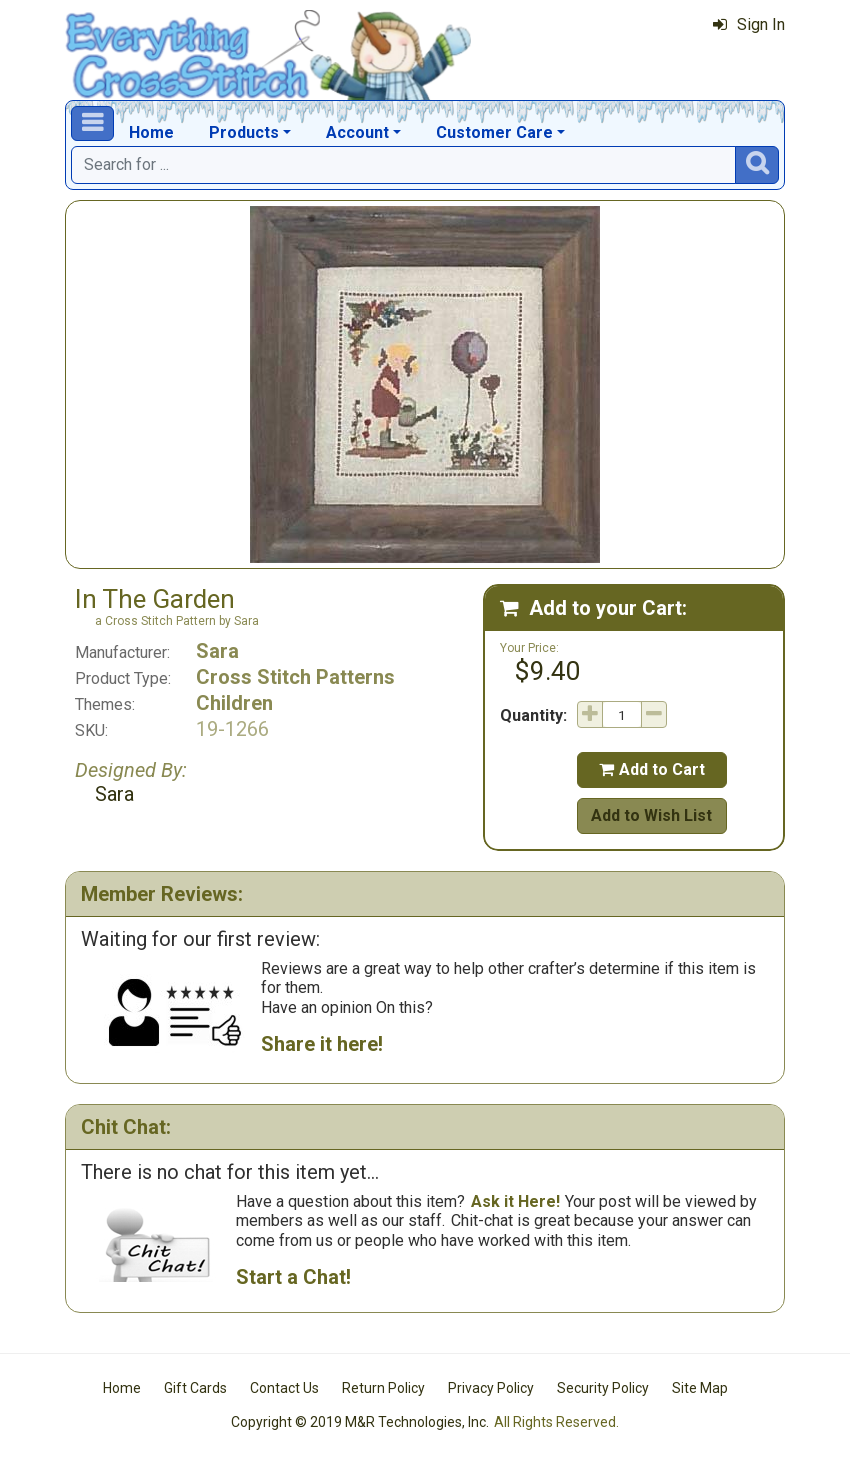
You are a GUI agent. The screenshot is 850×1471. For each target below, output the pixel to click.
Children (234, 703)
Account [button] (357, 132)
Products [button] (244, 132)
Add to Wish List (651, 815)
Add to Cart (652, 769)
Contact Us (284, 1388)
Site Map (700, 1388)
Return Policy (383, 1388)
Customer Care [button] (494, 132)
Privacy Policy (491, 1388)
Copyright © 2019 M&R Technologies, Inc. (360, 1422)
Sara (217, 651)
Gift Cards (195, 1388)
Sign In (749, 24)
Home (151, 132)
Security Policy (603, 1388)
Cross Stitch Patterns (295, 677)
